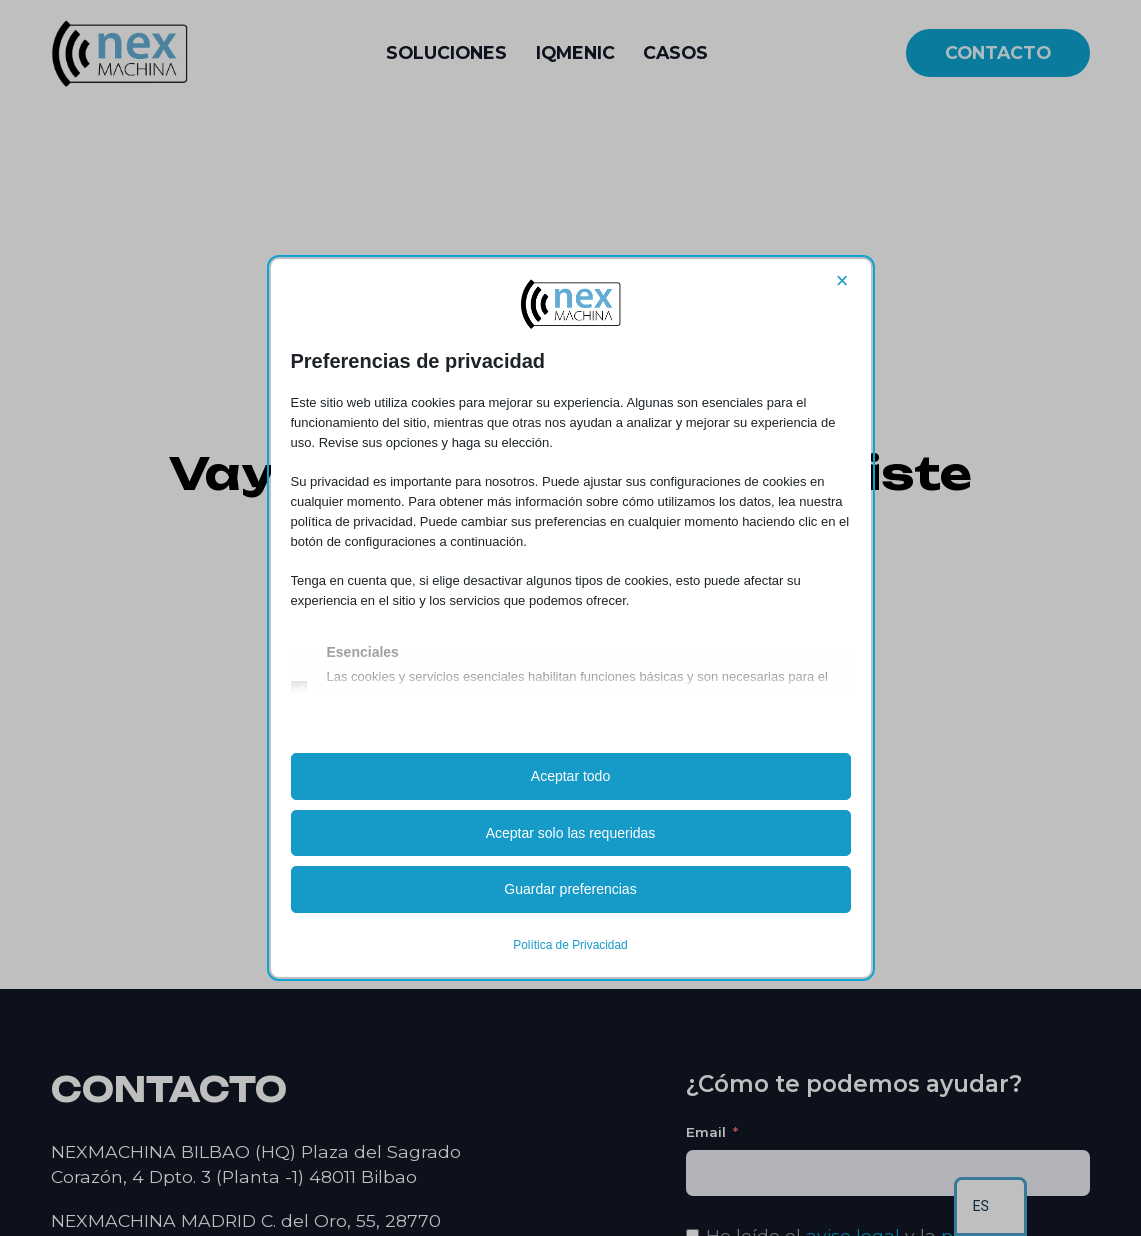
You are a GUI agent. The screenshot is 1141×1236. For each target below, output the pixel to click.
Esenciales (363, 653)
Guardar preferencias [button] (570, 889)
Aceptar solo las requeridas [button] (571, 833)
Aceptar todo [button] (570, 776)
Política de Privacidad (570, 945)
